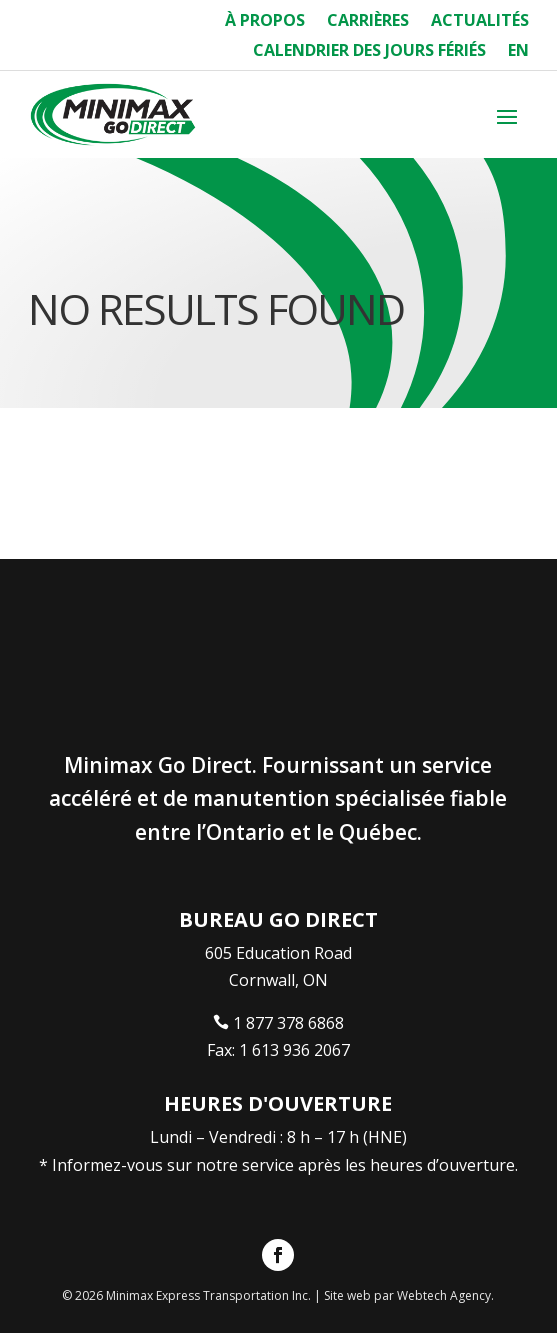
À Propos (265, 22)
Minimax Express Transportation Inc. (210, 1295)
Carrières (368, 22)
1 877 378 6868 (288, 1023)
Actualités (480, 22)
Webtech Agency (444, 1295)
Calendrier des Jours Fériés (369, 52)
